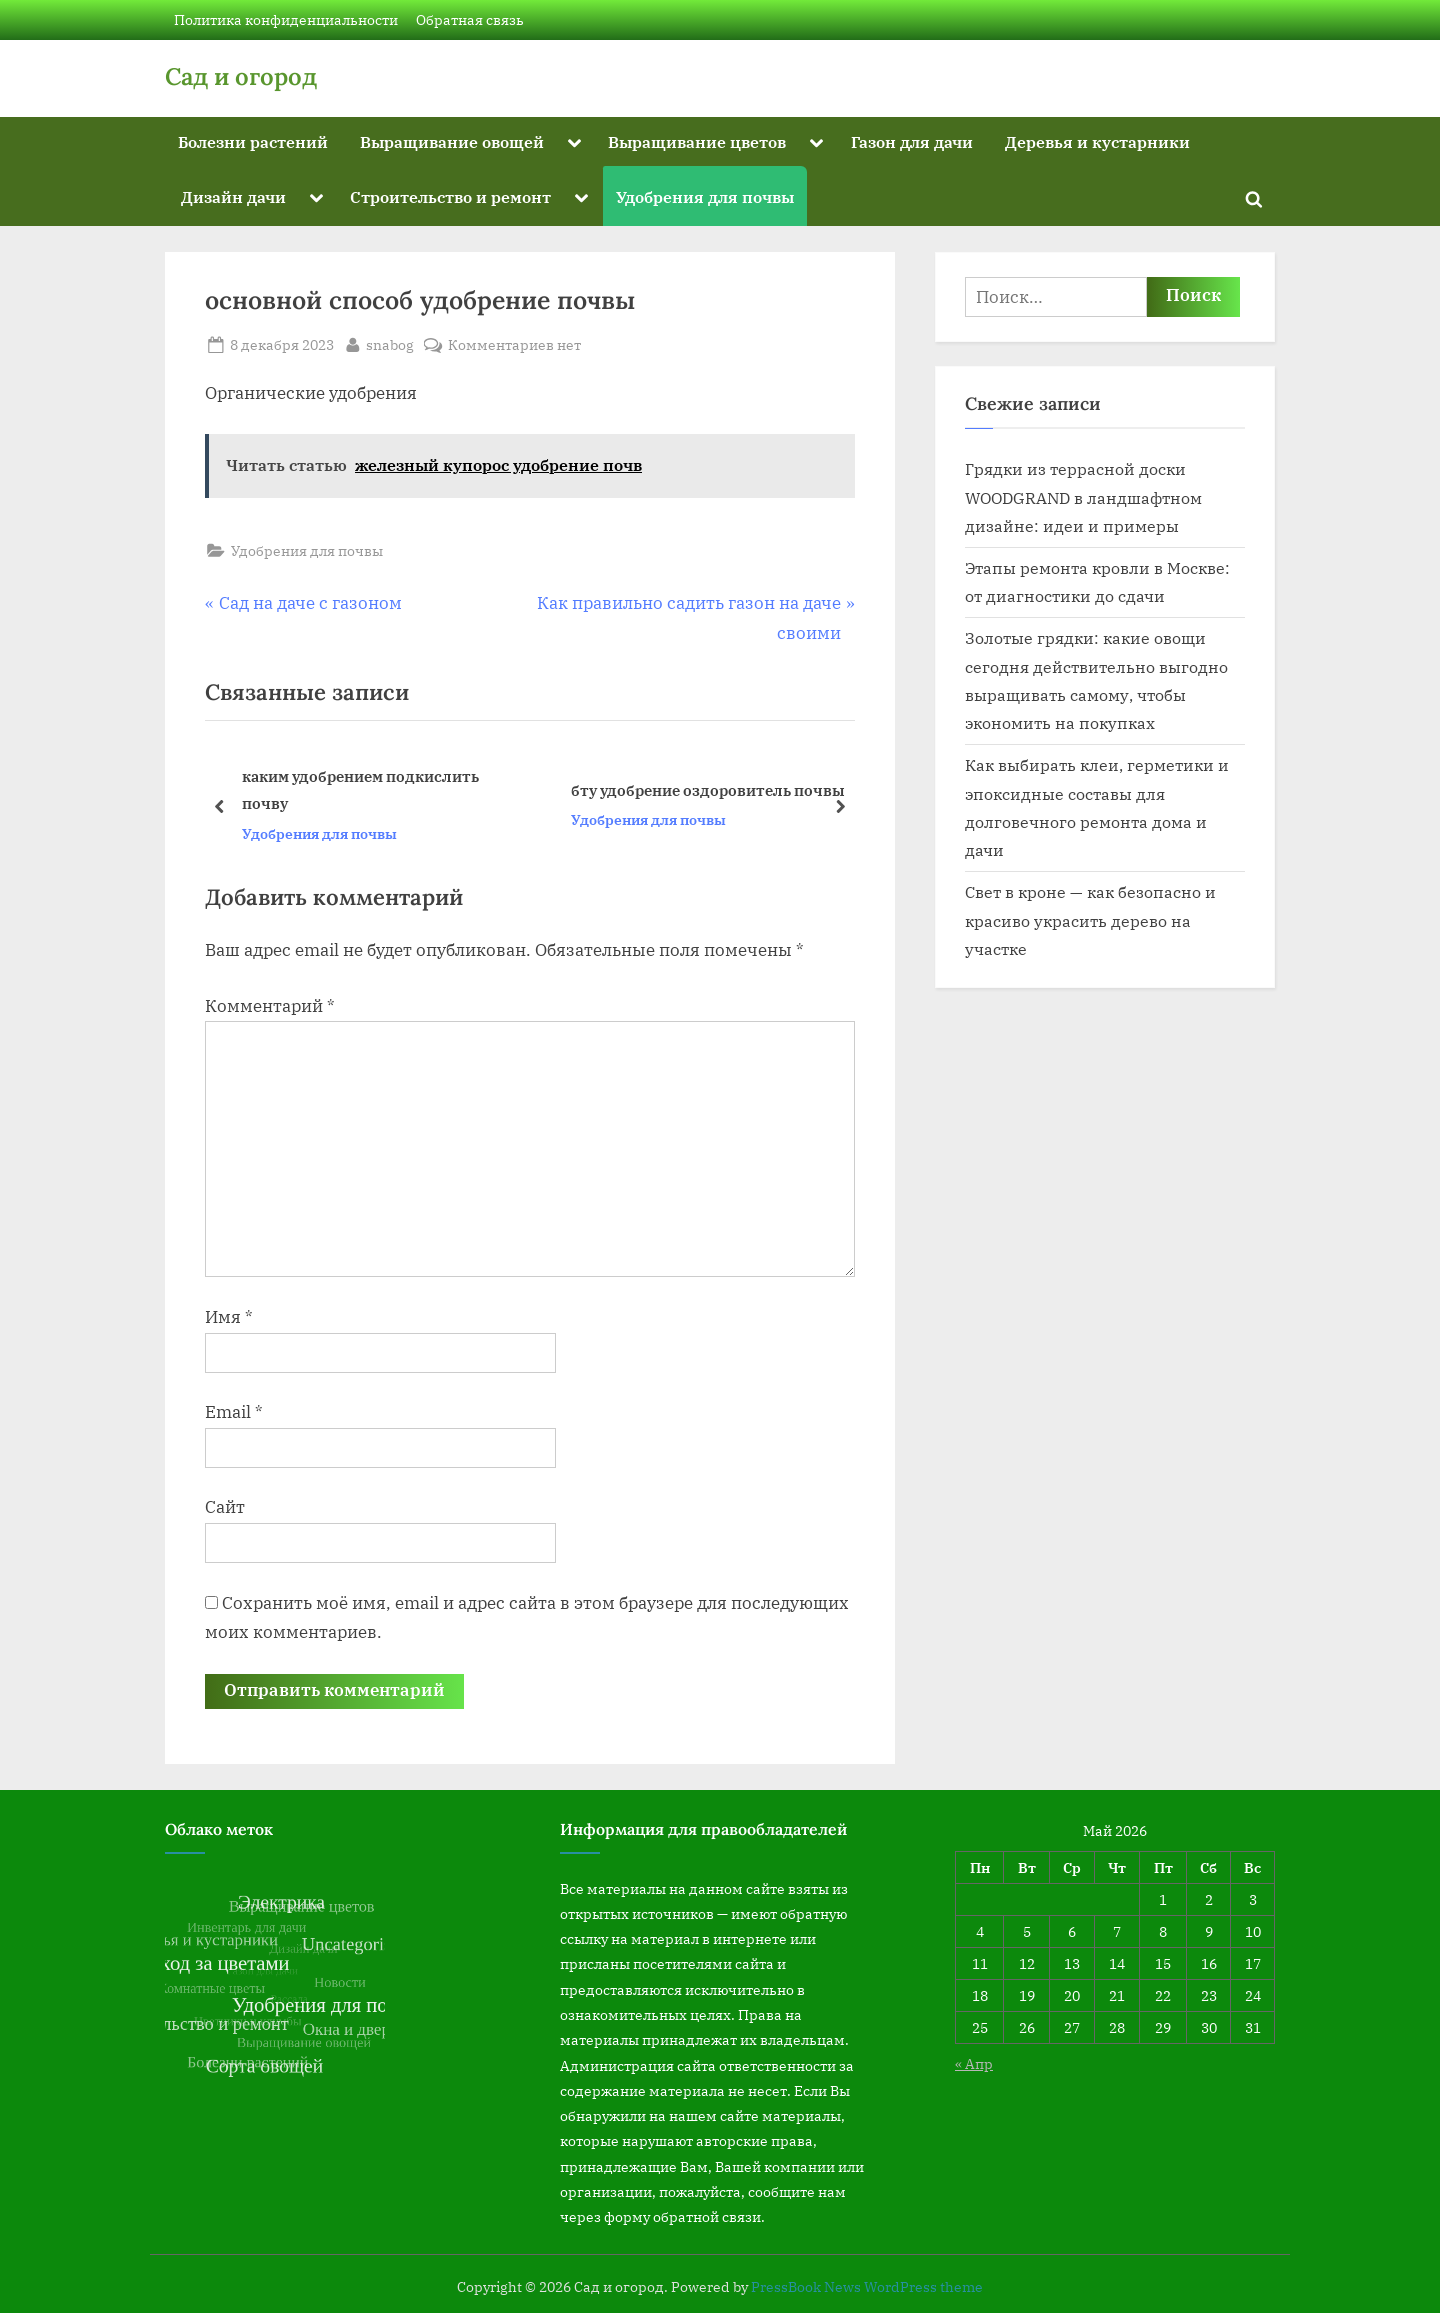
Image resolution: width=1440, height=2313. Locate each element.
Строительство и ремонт (450, 196)
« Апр (974, 2063)
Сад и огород (241, 76)
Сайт (225, 1507)
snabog (390, 343)
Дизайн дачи (233, 196)
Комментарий (270, 1006)
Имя (229, 1317)
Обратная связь (470, 19)
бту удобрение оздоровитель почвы (708, 790)
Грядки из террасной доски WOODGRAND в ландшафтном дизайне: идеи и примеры (1083, 497)
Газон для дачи (912, 141)
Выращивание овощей (452, 141)
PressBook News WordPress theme (867, 2287)
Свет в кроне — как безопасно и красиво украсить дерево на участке (1090, 920)
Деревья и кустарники (1097, 141)
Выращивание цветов (697, 141)
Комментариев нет (514, 344)
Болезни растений (253, 141)
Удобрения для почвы (705, 196)
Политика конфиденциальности (286, 19)
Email (234, 1412)
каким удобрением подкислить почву (360, 789)
